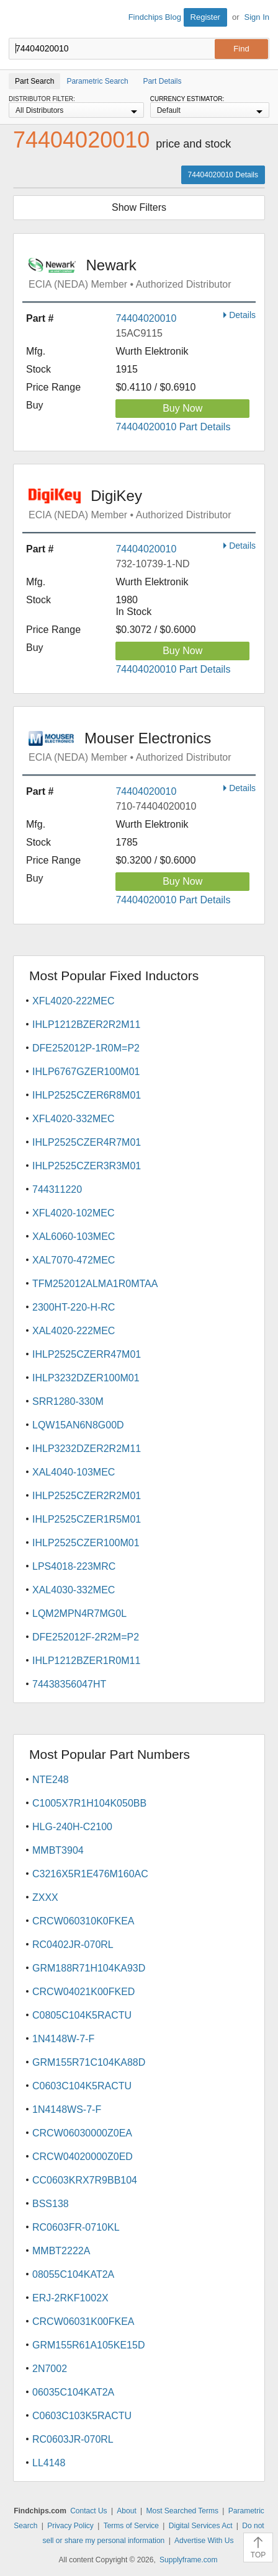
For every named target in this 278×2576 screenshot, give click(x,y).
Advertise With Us (203, 2540)
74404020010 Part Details (172, 427)
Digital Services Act (201, 2525)
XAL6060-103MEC (73, 1236)
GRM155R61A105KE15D (88, 2345)
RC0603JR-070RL (73, 2439)
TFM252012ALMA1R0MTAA (95, 1283)
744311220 (57, 1189)
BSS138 (50, 2203)
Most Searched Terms (182, 2511)
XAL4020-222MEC (73, 1331)
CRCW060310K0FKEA (83, 1921)
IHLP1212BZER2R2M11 (86, 1024)
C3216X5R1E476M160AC (90, 1874)
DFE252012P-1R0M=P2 (86, 1048)
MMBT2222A (61, 2251)
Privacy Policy (70, 2525)
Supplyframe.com (188, 2560)
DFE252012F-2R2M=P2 (85, 1637)
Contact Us (88, 2511)
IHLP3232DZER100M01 (86, 1378)
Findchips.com (19, 19)
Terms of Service (131, 2525)
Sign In (256, 17)
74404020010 (145, 318)
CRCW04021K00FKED (83, 1991)
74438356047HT (69, 1684)
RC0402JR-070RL (73, 1944)
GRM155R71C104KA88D (88, 2062)
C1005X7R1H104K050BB (89, 1803)
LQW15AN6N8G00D (78, 1425)
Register (205, 17)
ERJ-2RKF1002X (70, 2298)
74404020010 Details (223, 174)
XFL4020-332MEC (73, 1118)
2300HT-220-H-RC (73, 1307)
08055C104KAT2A (73, 2274)
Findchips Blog (154, 17)
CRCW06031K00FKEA (83, 2321)
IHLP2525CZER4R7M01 (86, 1142)
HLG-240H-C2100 (72, 1826)
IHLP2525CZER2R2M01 (86, 1495)
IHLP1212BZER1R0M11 (86, 1660)
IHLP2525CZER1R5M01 (86, 1519)
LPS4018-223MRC (73, 1566)
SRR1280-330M (68, 1401)
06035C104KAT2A (73, 2392)
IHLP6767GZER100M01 (86, 1071)
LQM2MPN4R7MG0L (79, 1613)
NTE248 (50, 1779)
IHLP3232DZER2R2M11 (86, 1448)
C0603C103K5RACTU (82, 2415)
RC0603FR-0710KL (76, 2227)
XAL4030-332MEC (73, 1590)
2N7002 (49, 2368)
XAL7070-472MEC (73, 1260)
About (126, 2511)
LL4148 (48, 2463)
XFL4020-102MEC (73, 1213)
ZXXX (45, 1897)
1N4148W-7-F (63, 2039)
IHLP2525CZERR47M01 (86, 1354)
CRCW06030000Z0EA (82, 2133)
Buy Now (182, 408)
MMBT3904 (58, 1850)
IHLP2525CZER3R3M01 (86, 1166)
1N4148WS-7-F (66, 2109)
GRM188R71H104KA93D (88, 1968)
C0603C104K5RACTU (82, 2086)
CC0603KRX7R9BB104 (84, 2180)
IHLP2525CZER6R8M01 (86, 1095)
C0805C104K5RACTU (82, 2015)
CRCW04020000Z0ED (82, 2156)
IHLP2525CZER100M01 (86, 1543)
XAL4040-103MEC (73, 1472)
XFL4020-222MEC (73, 1001)
